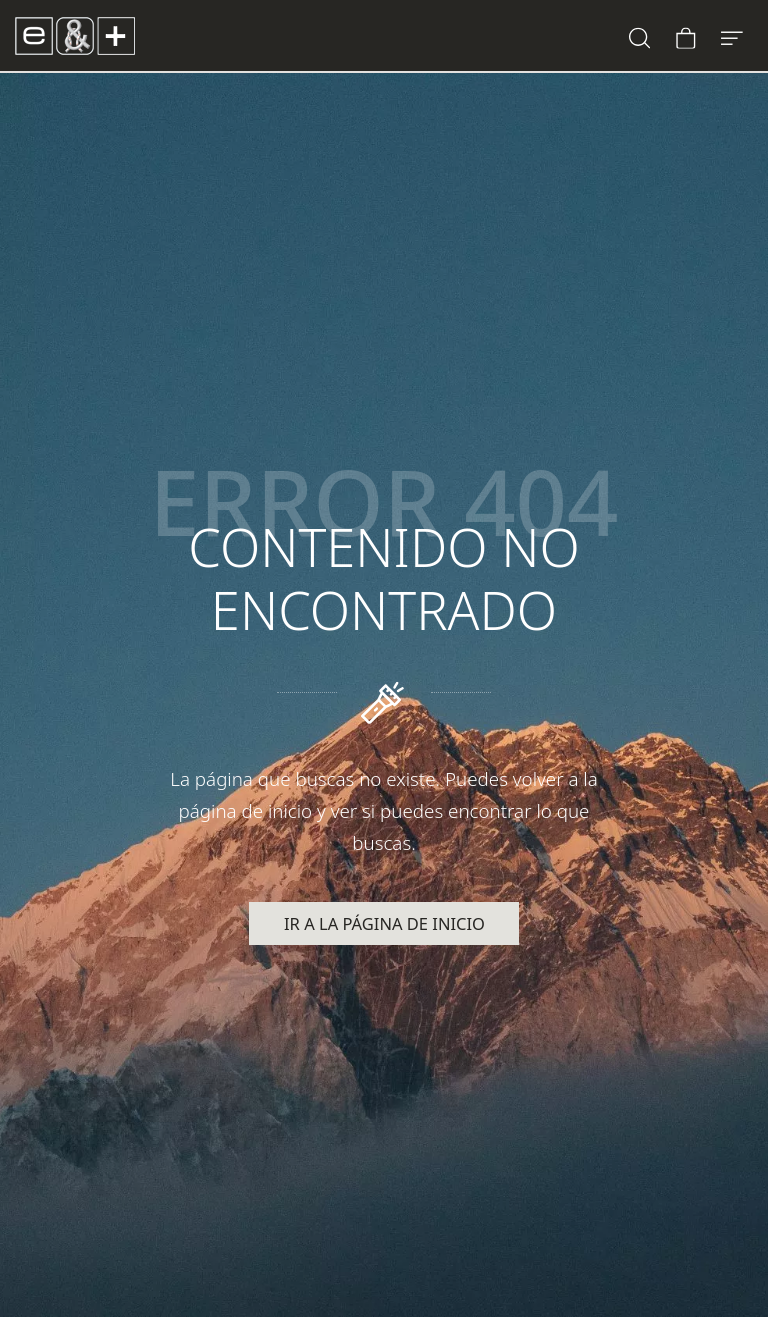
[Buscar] (640, 35)
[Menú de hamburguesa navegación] (732, 35)
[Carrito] (686, 35)
